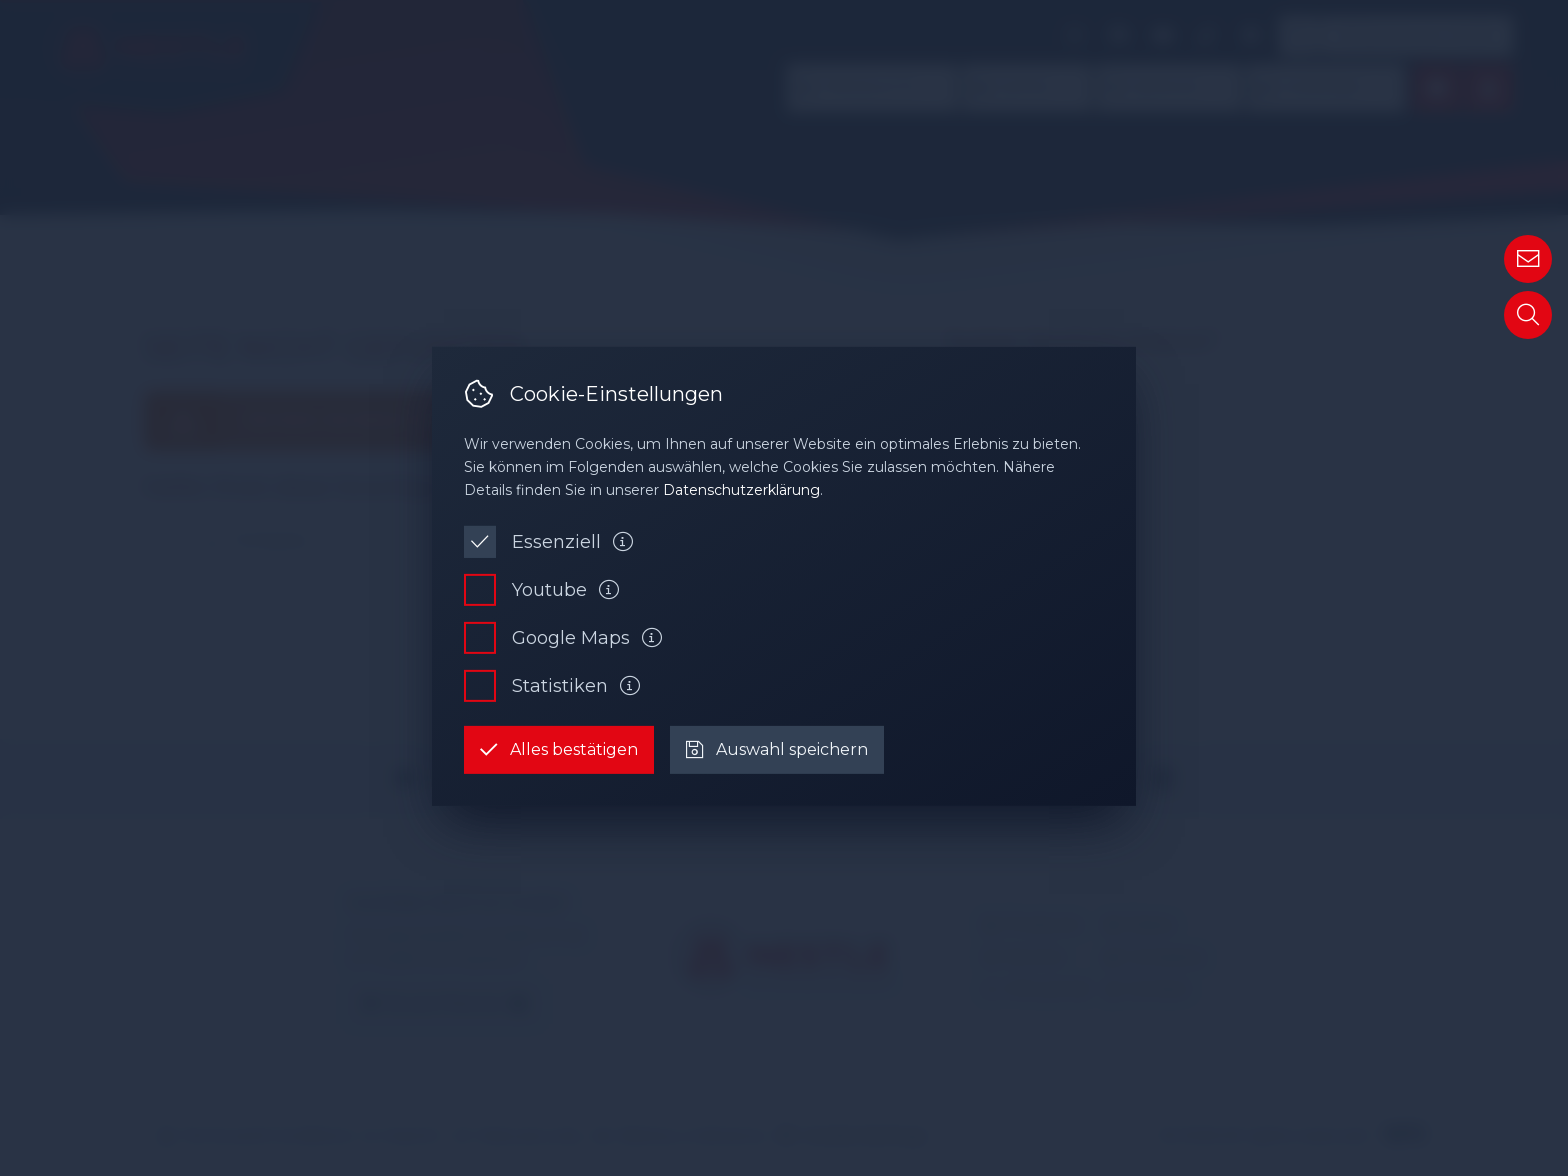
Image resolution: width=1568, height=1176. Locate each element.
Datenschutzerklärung (741, 490)
